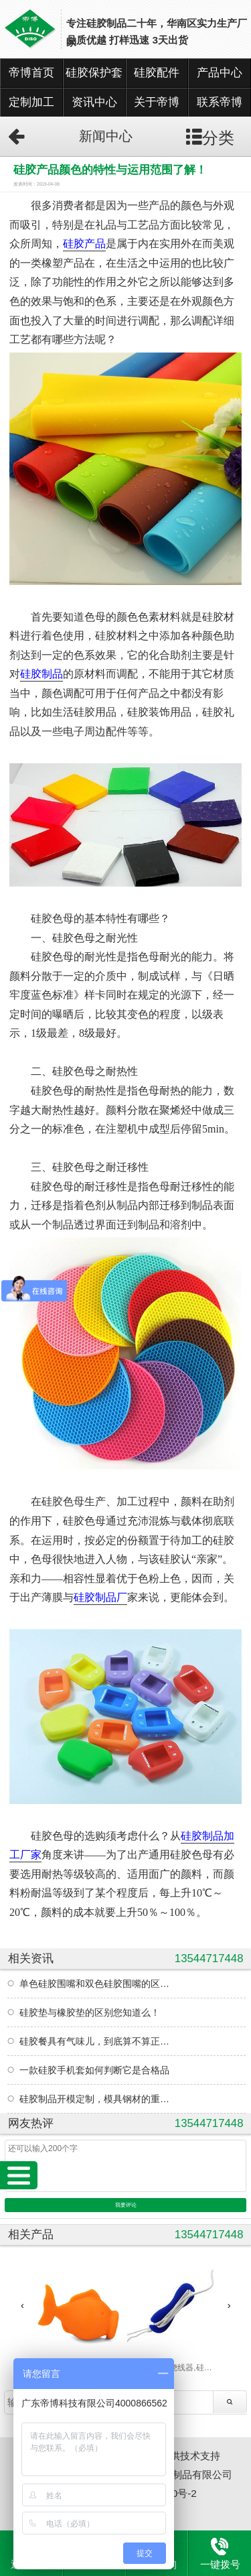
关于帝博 (156, 102)
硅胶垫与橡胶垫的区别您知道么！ (89, 2012)
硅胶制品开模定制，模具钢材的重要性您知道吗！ (97, 2099)
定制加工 (31, 102)
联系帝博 (219, 102)
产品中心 (219, 72)
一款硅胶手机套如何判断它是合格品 (94, 2070)
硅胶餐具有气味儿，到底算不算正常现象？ (97, 2041)
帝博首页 (31, 72)
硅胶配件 (156, 72)
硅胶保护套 (94, 72)
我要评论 (126, 2205)
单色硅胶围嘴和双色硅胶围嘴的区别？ (97, 1983)
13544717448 (209, 1958)
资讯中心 (94, 102)
